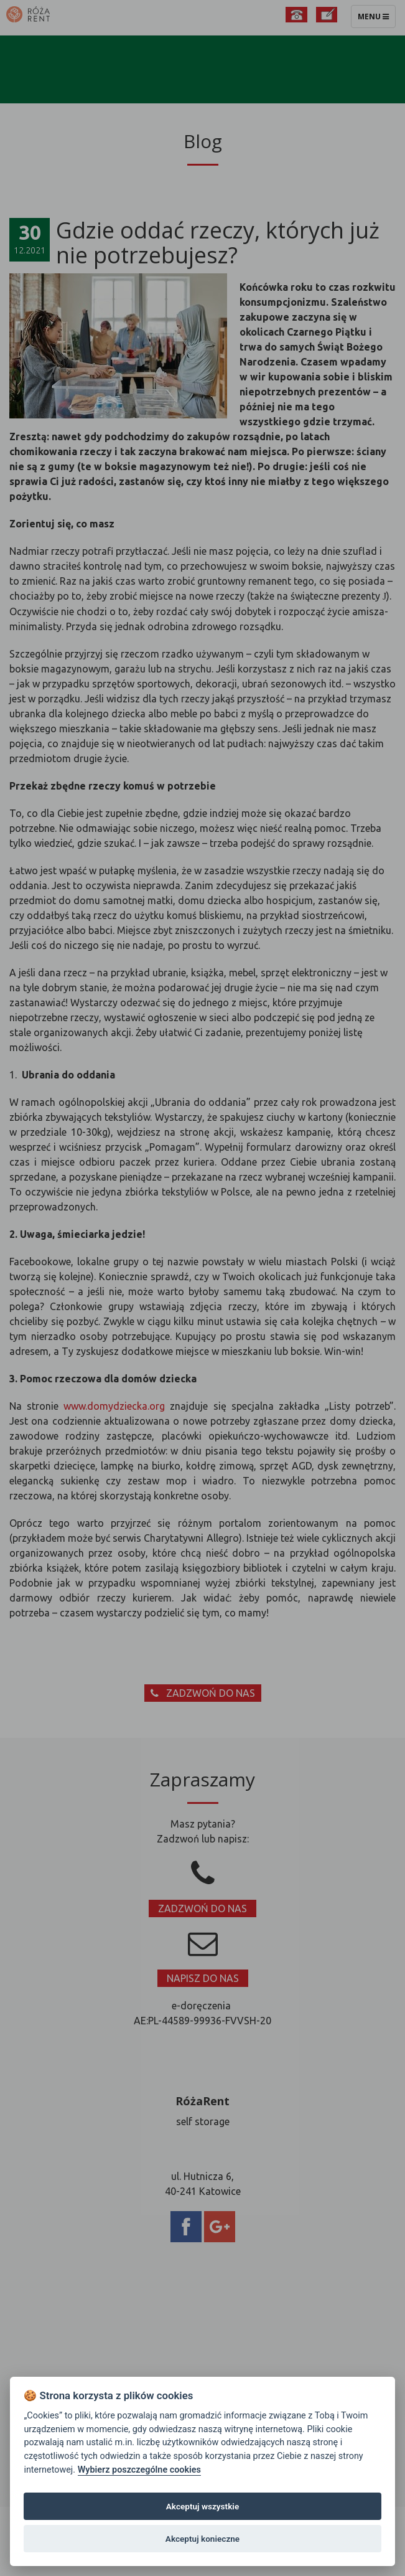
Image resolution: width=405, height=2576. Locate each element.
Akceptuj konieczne (202, 2539)
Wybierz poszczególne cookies (139, 2470)
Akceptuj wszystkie (202, 2506)
